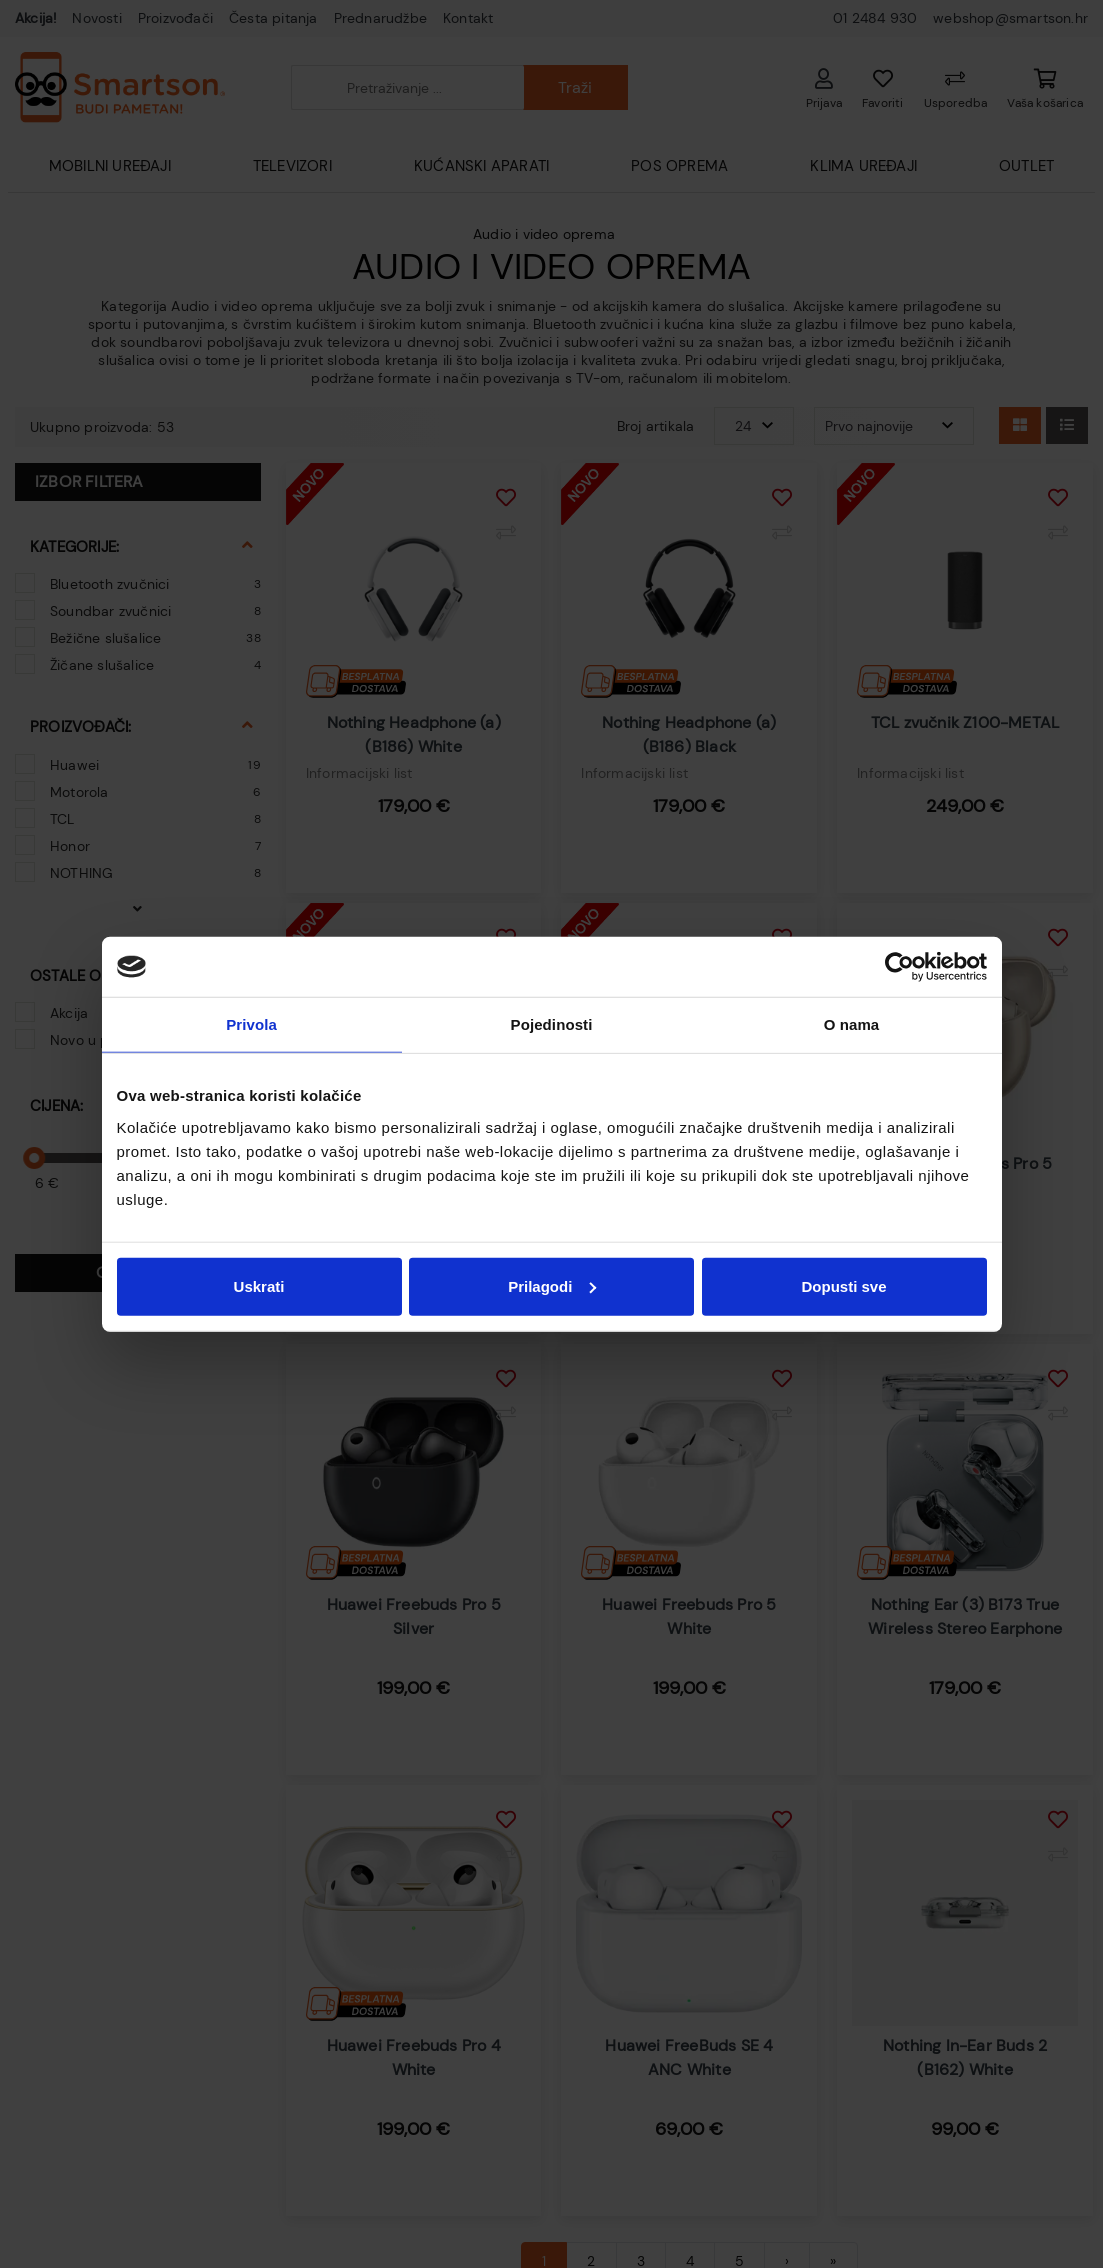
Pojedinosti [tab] (552, 1024)
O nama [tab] (852, 1024)
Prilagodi (552, 1285)
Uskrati (259, 1285)
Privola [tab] (251, 1024)
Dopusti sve (843, 1285)
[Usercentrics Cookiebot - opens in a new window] (899, 967)
